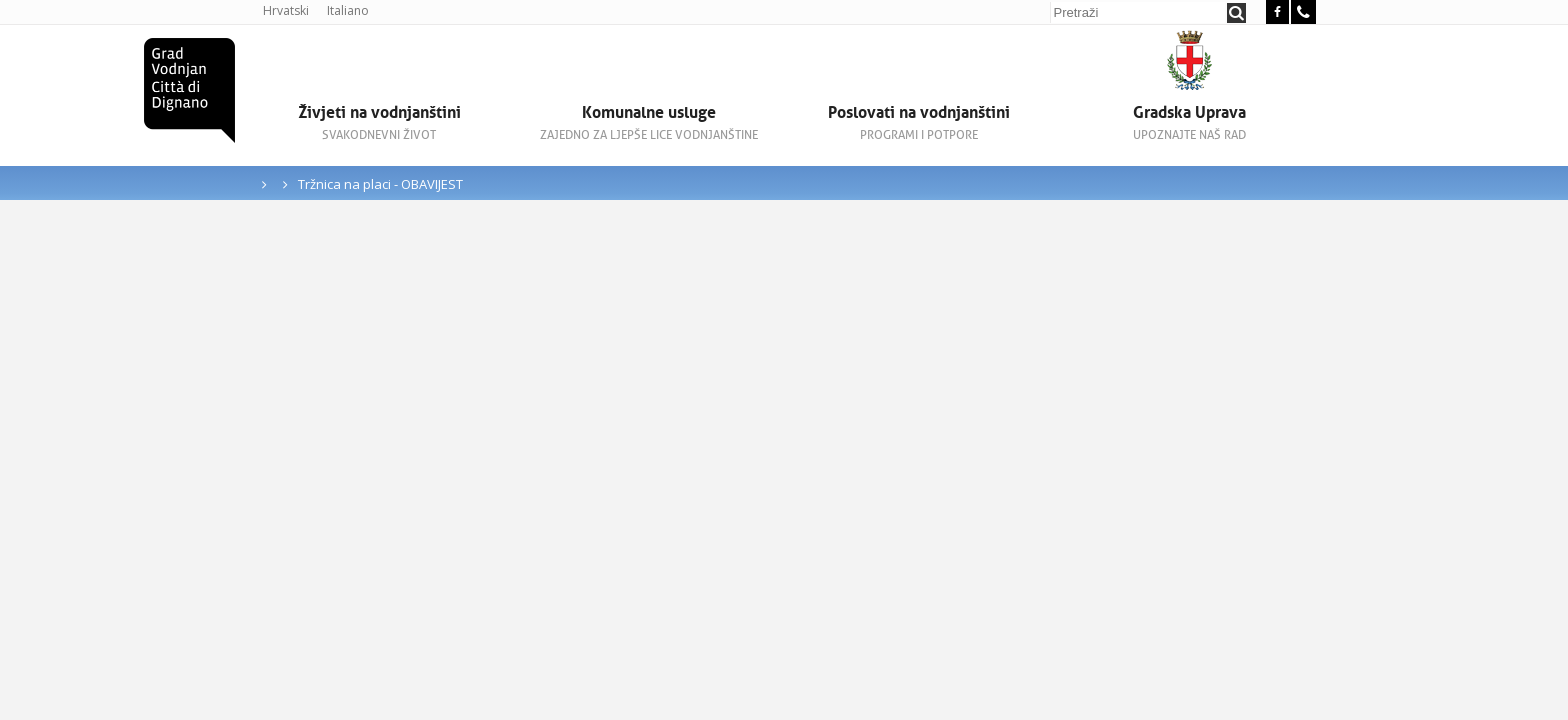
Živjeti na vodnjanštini (379, 122)
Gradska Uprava (1189, 122)
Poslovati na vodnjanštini (919, 122)
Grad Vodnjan (189, 90)
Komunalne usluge (649, 122)
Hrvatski (286, 10)
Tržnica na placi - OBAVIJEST (380, 184)
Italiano (348, 10)
